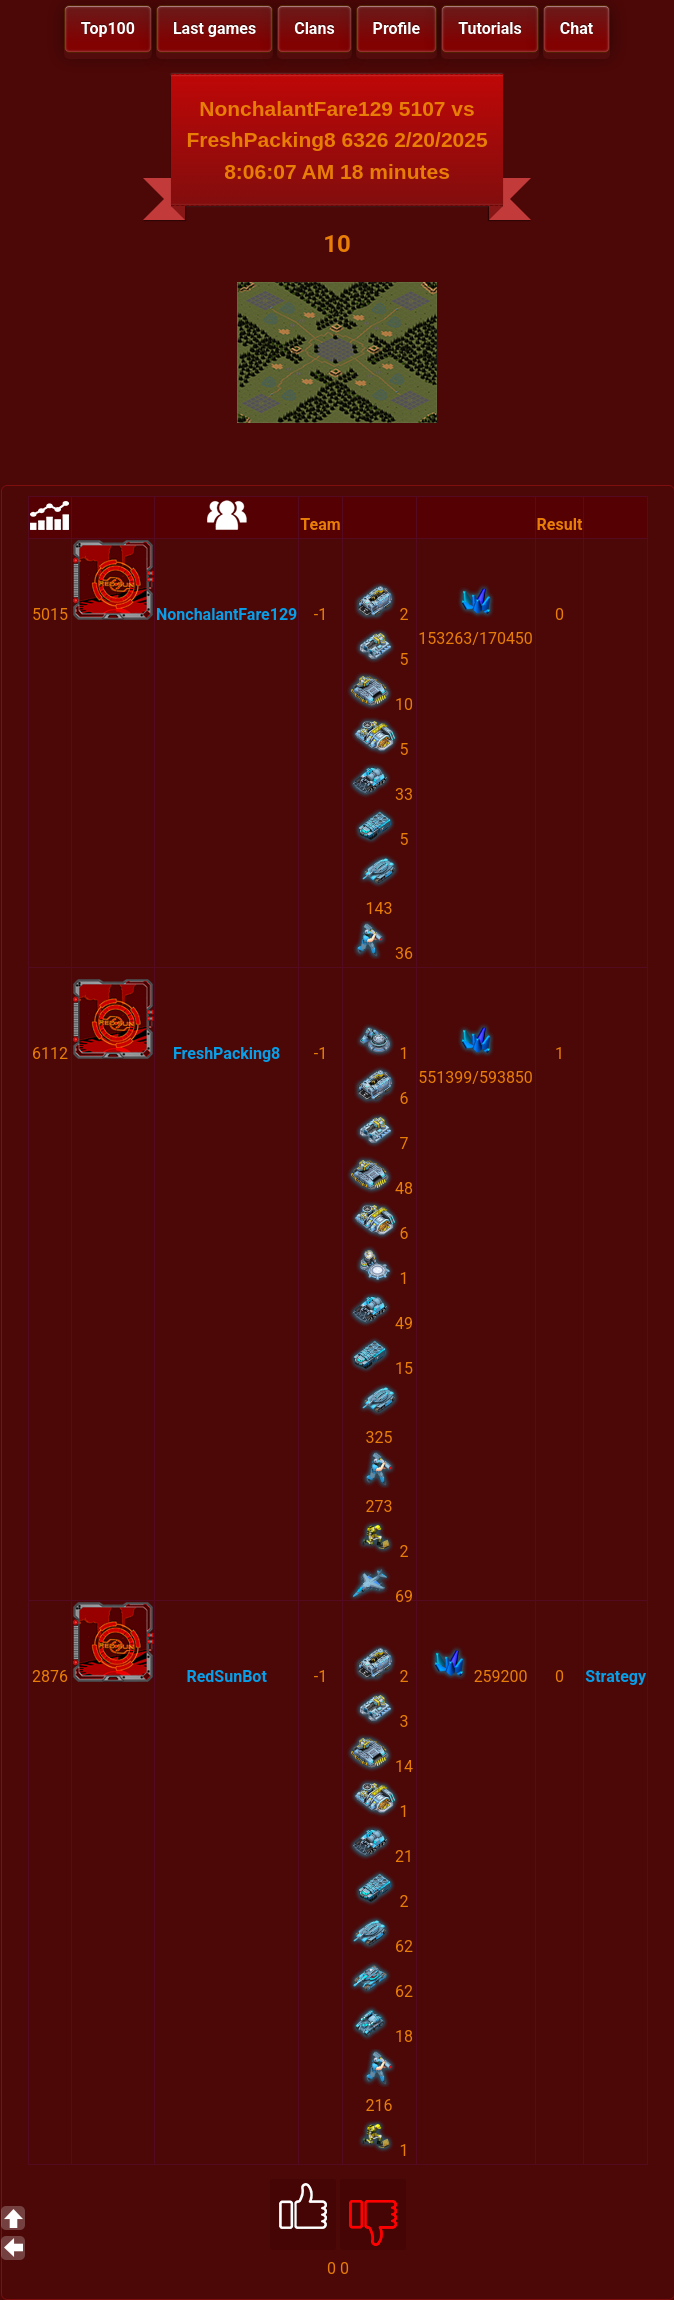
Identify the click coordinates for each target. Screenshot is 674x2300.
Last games (214, 28)
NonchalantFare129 (226, 614)
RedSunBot (226, 1676)
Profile (397, 28)
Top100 (108, 28)
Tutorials (490, 28)
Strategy (615, 1676)
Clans (314, 28)
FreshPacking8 (226, 1053)
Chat (576, 28)
